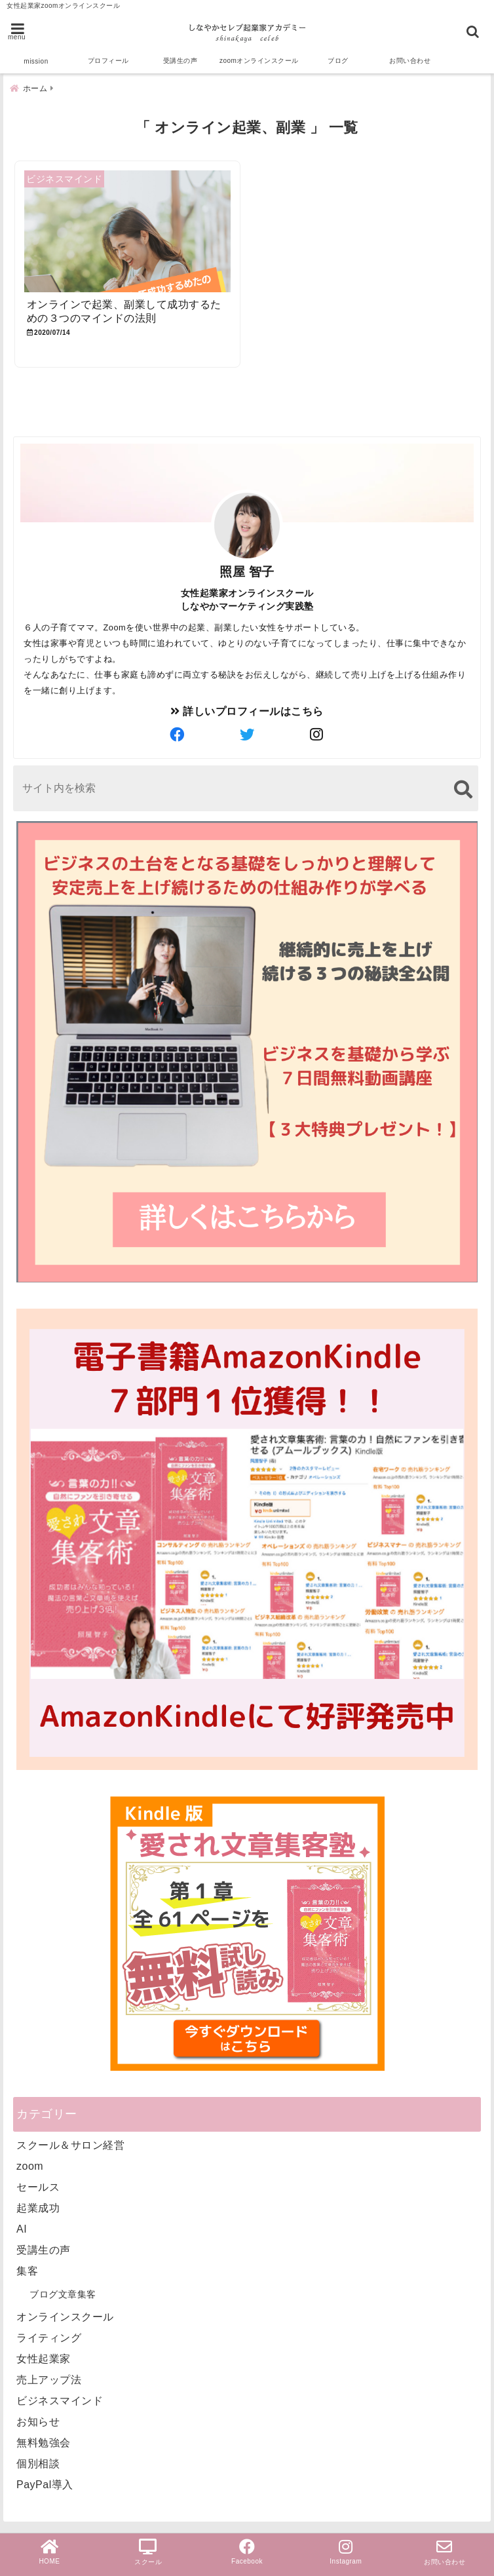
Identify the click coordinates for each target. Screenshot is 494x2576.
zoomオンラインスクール (259, 60)
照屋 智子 (247, 572)
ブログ (338, 60)
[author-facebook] (177, 735)
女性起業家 (43, 2358)
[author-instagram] (317, 735)
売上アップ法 (48, 2379)
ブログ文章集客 (62, 2294)
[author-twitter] (247, 735)
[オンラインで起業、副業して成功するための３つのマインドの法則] (128, 231)
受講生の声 (180, 60)
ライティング (48, 2337)
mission (36, 61)
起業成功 (38, 2208)
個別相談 (38, 2463)
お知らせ (38, 2421)
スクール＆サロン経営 (70, 2145)
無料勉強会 (43, 2442)
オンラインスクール (65, 2316)
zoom (29, 2166)
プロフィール (108, 60)
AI (21, 2229)
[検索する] (463, 789)
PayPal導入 (44, 2484)
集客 (27, 2271)
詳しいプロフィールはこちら (247, 711)
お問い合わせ (409, 60)
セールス (38, 2187)
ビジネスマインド (59, 2400)
